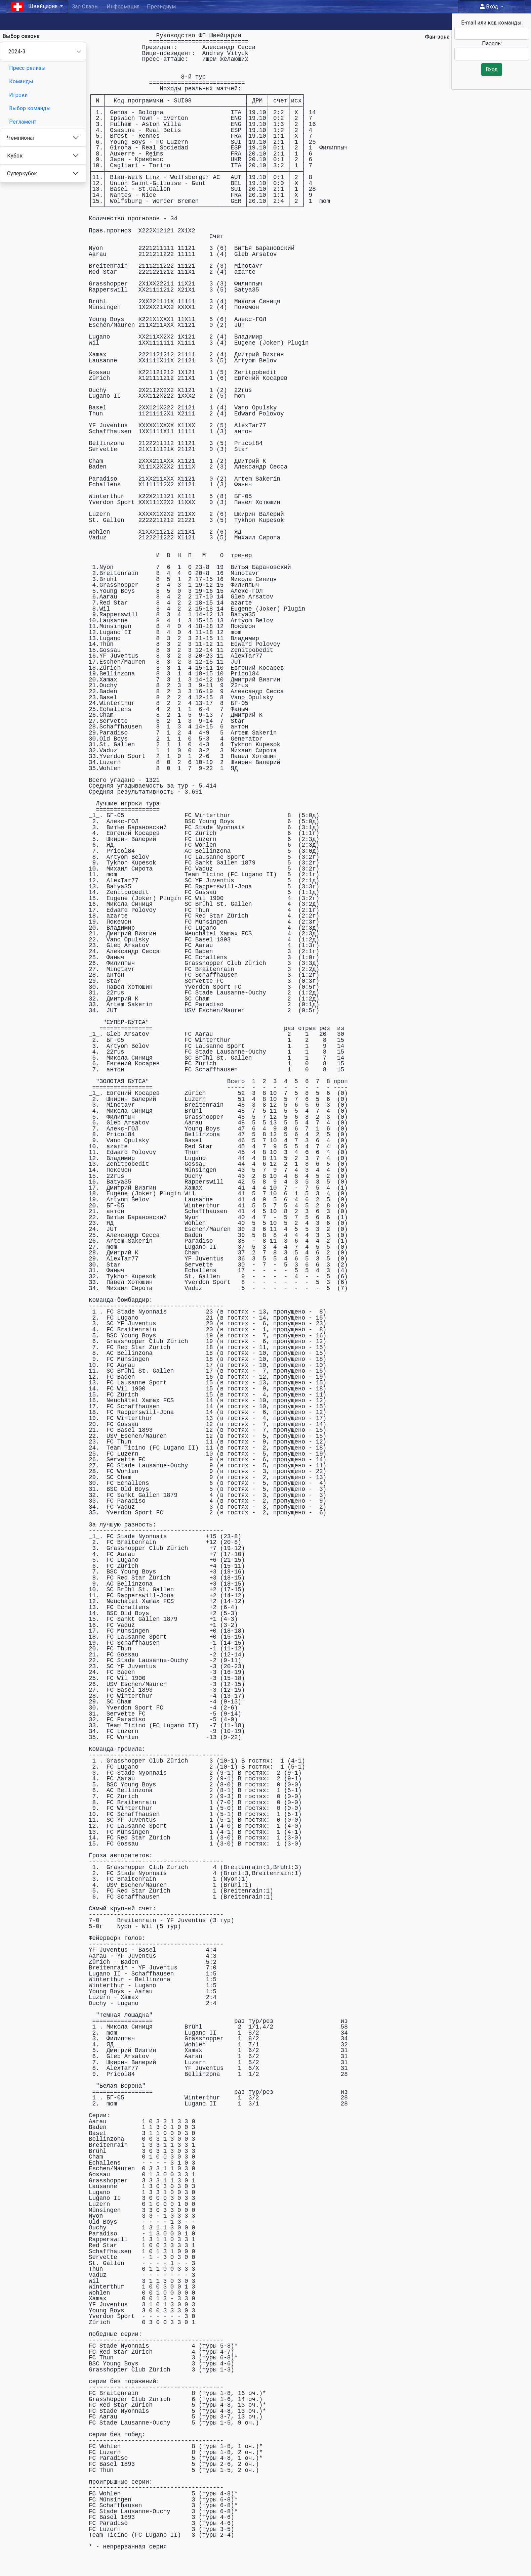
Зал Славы (85, 6)
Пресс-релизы (27, 68)
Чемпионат (21, 138)
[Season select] (43, 51)
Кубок (15, 155)
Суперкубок (22, 173)
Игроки (18, 95)
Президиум (161, 6)
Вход (489, 6)
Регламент (22, 122)
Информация (123, 6)
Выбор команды (30, 108)
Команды (21, 81)
